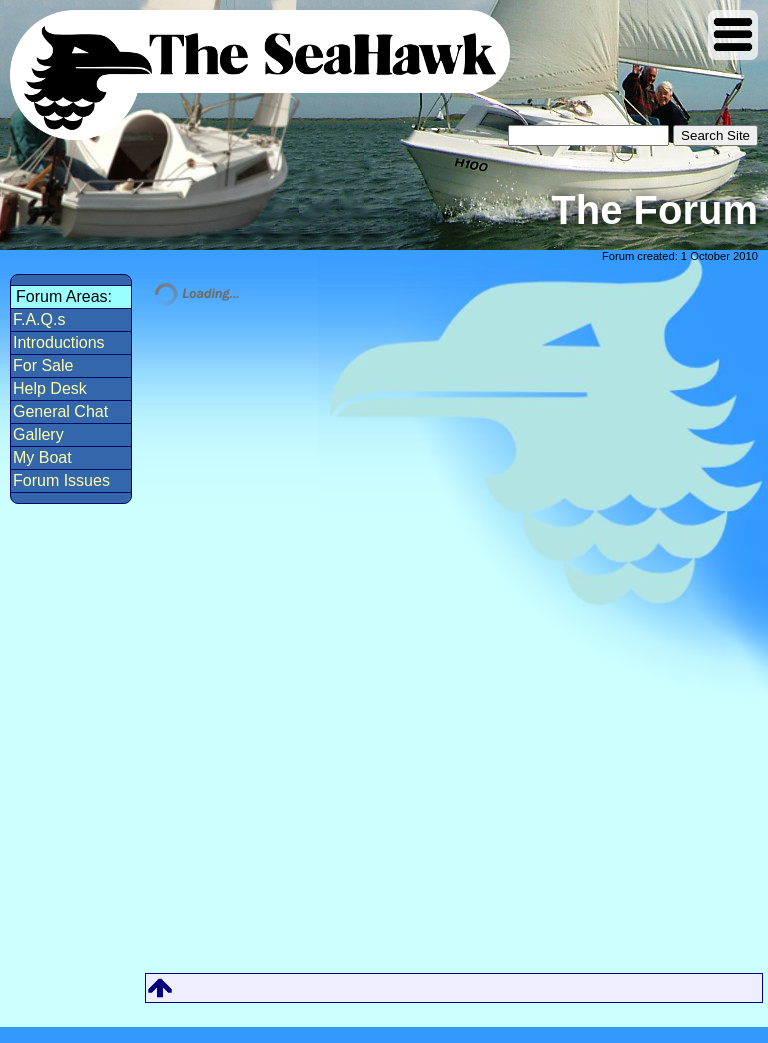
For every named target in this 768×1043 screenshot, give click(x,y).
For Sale (43, 365)
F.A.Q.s (39, 319)
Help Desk (50, 388)
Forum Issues (61, 480)
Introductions (59, 342)
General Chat (60, 411)
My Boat (42, 457)
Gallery (38, 434)
